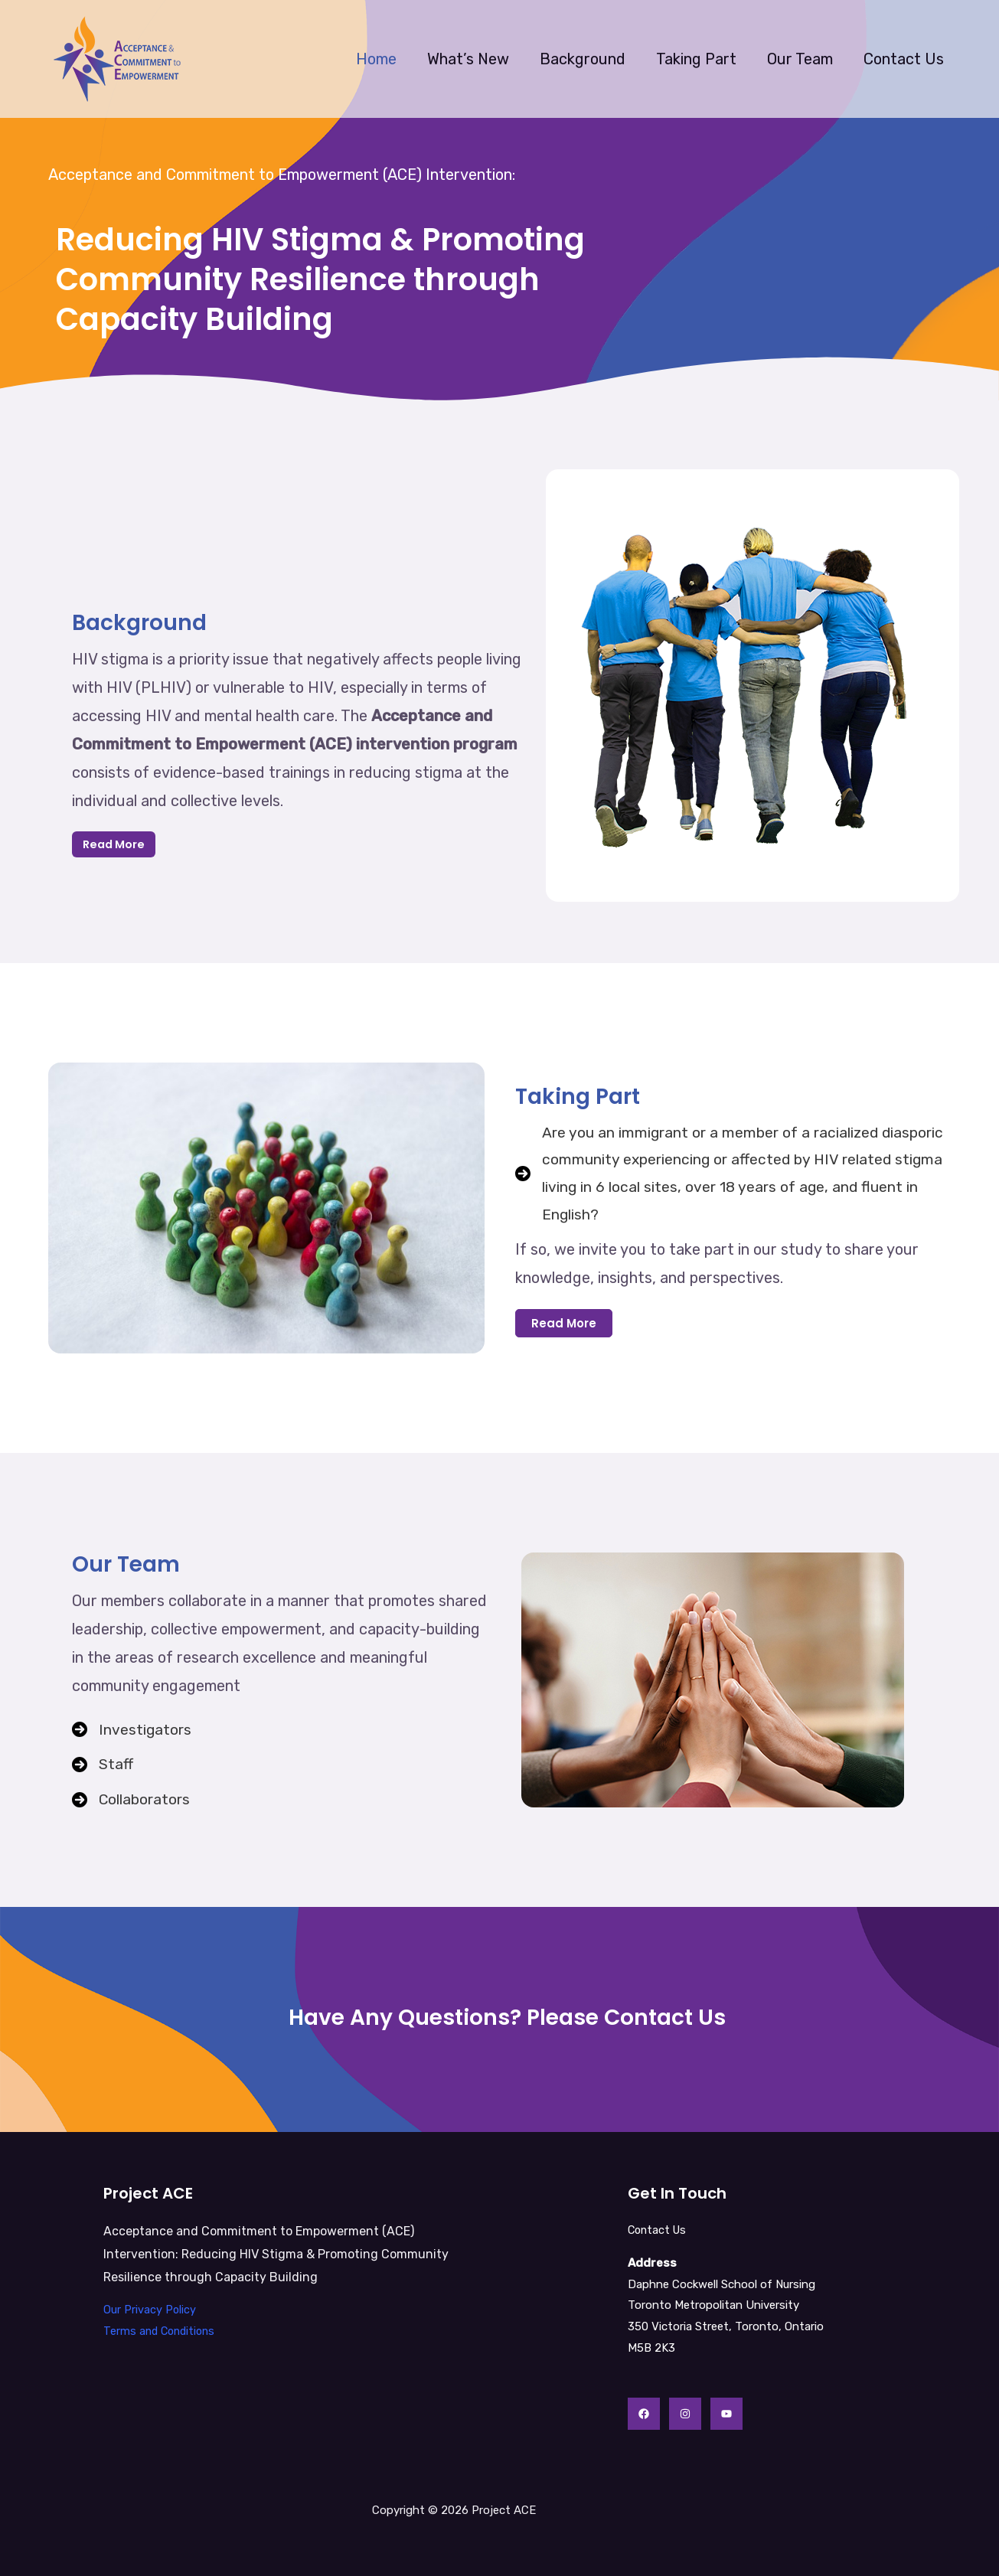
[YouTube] (726, 2414)
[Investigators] (132, 1728)
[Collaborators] (132, 1801)
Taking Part (696, 59)
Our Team (800, 59)
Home (376, 59)
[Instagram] (685, 2414)
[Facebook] (644, 2414)
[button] (563, 1325)
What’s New (468, 59)
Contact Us (904, 59)
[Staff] (103, 1764)
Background (582, 59)
